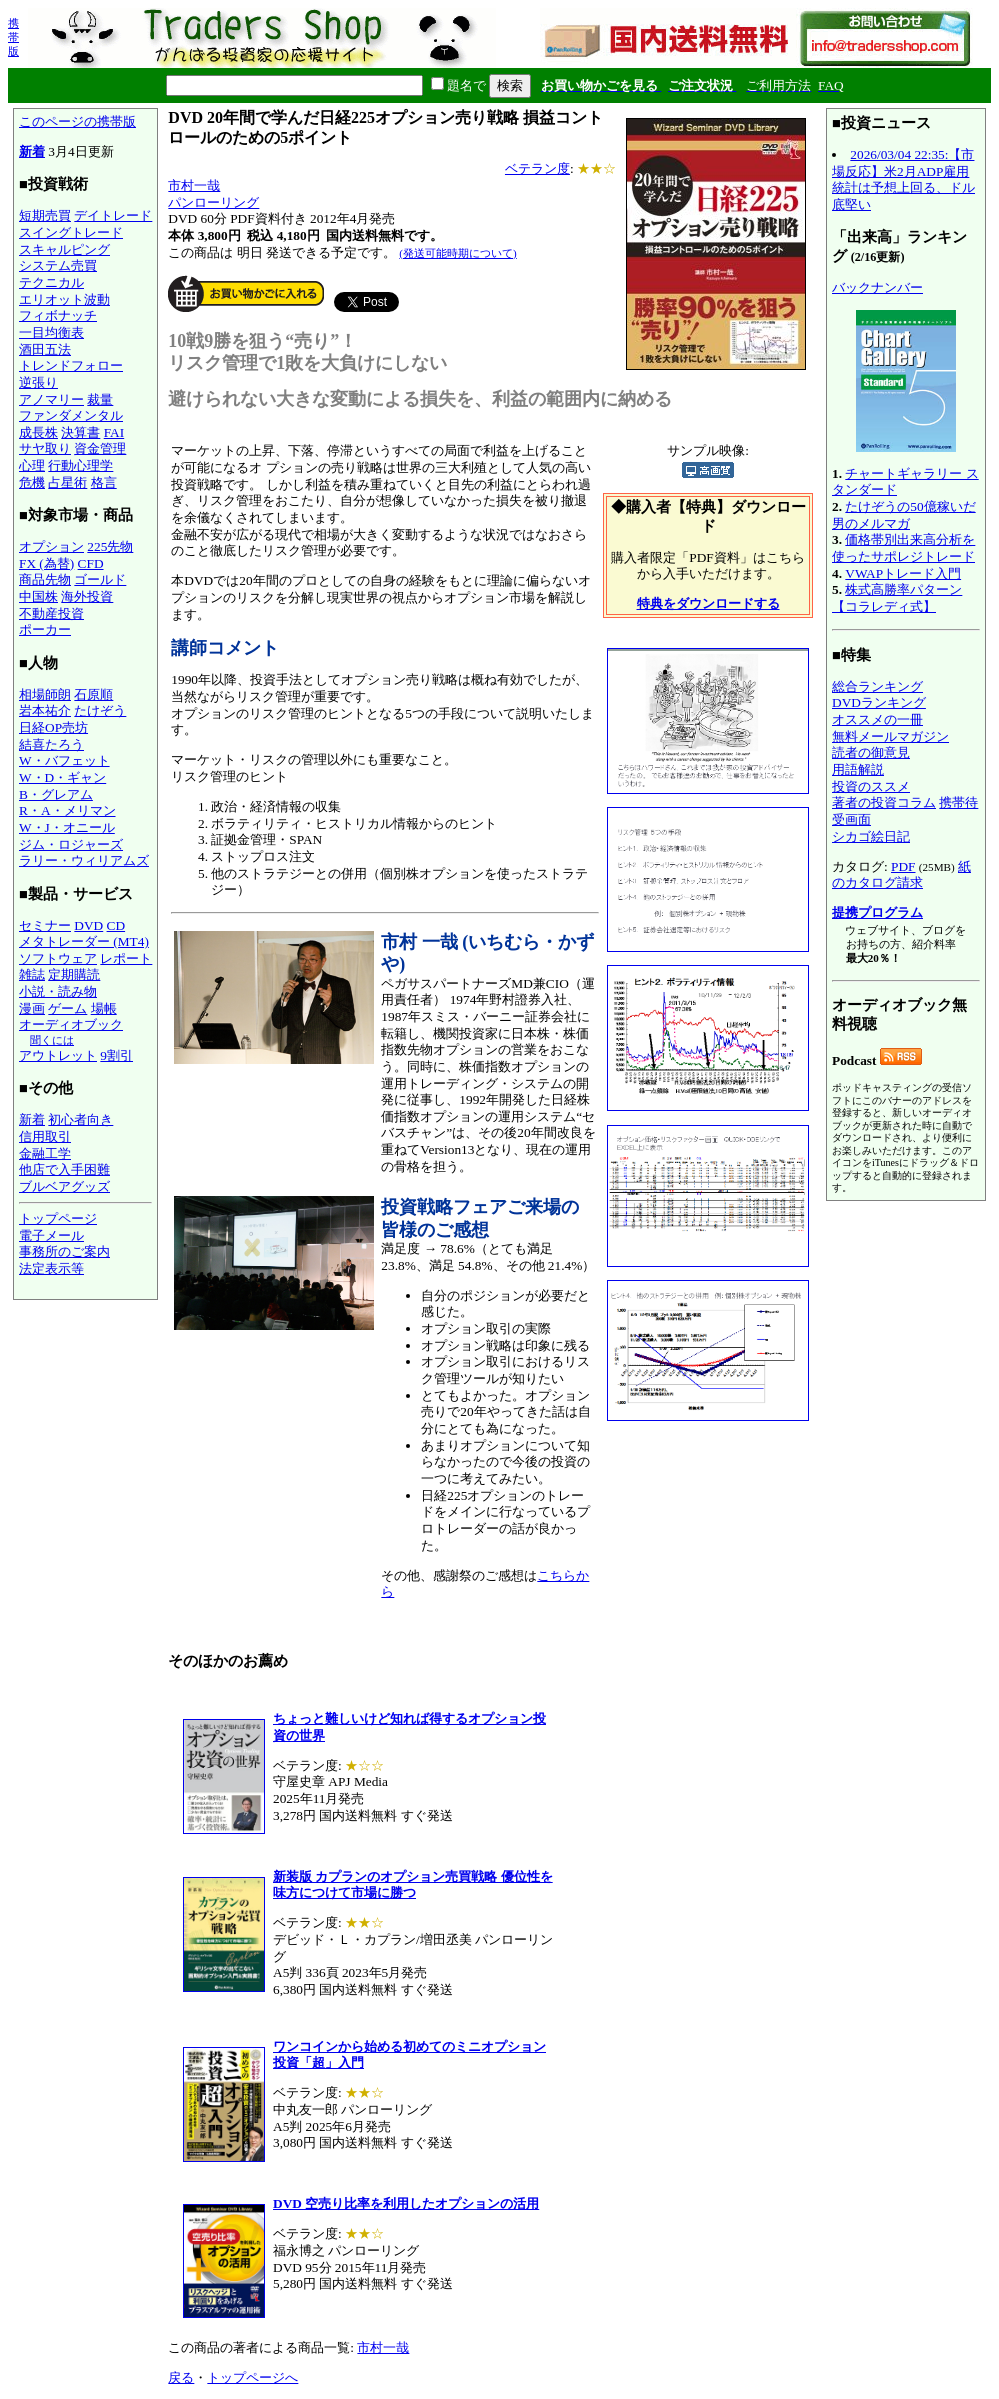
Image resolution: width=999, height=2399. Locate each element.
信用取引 (45, 1136)
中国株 (38, 596)
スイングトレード (71, 232)
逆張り (38, 382)
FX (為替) (46, 563)
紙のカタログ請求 (901, 875)
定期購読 (74, 974)
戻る (181, 2377)
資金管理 (100, 448)
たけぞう (100, 710)
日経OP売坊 (53, 727)
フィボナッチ (58, 315)
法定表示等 (51, 1268)
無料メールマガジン (890, 736)
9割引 (116, 1055)
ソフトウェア (58, 958)
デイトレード (113, 215)
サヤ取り (45, 448)
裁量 (100, 399)
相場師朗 (45, 694)
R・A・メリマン (67, 810)
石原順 (93, 694)
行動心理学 (80, 465)
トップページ (58, 1218)
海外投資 (87, 596)
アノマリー (51, 399)
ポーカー (45, 629)
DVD (88, 925)
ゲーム (67, 1008)
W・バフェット (64, 760)
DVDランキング (879, 702)
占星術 (67, 482)
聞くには (52, 1040)
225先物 (110, 546)
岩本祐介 (45, 710)
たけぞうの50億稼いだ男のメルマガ (904, 515)
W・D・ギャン (62, 777)
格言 (104, 482)
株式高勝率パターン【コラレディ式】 (897, 598)
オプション (51, 546)
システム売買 (58, 265)
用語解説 (858, 769)
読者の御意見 (871, 752)
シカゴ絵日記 (871, 836)
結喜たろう (51, 744)
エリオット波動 (64, 299)
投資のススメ (871, 786)
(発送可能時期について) (457, 253)
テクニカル (51, 282)
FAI (114, 432)
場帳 (104, 1008)
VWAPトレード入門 (903, 573)
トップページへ (252, 2377)
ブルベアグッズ (64, 1186)
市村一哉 (194, 185)
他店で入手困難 (64, 1169)
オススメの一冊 (877, 719)
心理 (32, 465)
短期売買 (45, 215)
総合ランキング (877, 686)
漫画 (32, 1008)
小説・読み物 (58, 991)
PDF (903, 866)
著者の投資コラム (884, 802)
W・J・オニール (67, 827)
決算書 (80, 432)
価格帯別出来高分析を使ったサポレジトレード (903, 548)
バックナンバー (877, 287)
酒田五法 (45, 349)
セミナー (45, 925)
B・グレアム (56, 794)
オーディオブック (71, 1024)
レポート (126, 958)
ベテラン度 (537, 168)
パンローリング (213, 202)
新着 (32, 151)
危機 (32, 482)
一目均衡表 (51, 332)
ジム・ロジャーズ (71, 844)
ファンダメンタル (71, 415)
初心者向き (80, 1119)
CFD (91, 563)
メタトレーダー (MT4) (84, 941)
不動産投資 (51, 613)
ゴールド (100, 579)
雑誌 (32, 974)
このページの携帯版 (77, 121)
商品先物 (45, 579)
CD (116, 925)
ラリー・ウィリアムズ (84, 860)
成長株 (38, 432)
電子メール (51, 1235)
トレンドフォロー (71, 365)
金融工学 (45, 1153)
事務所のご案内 (64, 1251)
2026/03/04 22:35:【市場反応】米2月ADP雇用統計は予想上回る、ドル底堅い (903, 179)
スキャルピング (64, 249)
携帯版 (13, 37)
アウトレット (58, 1055)
